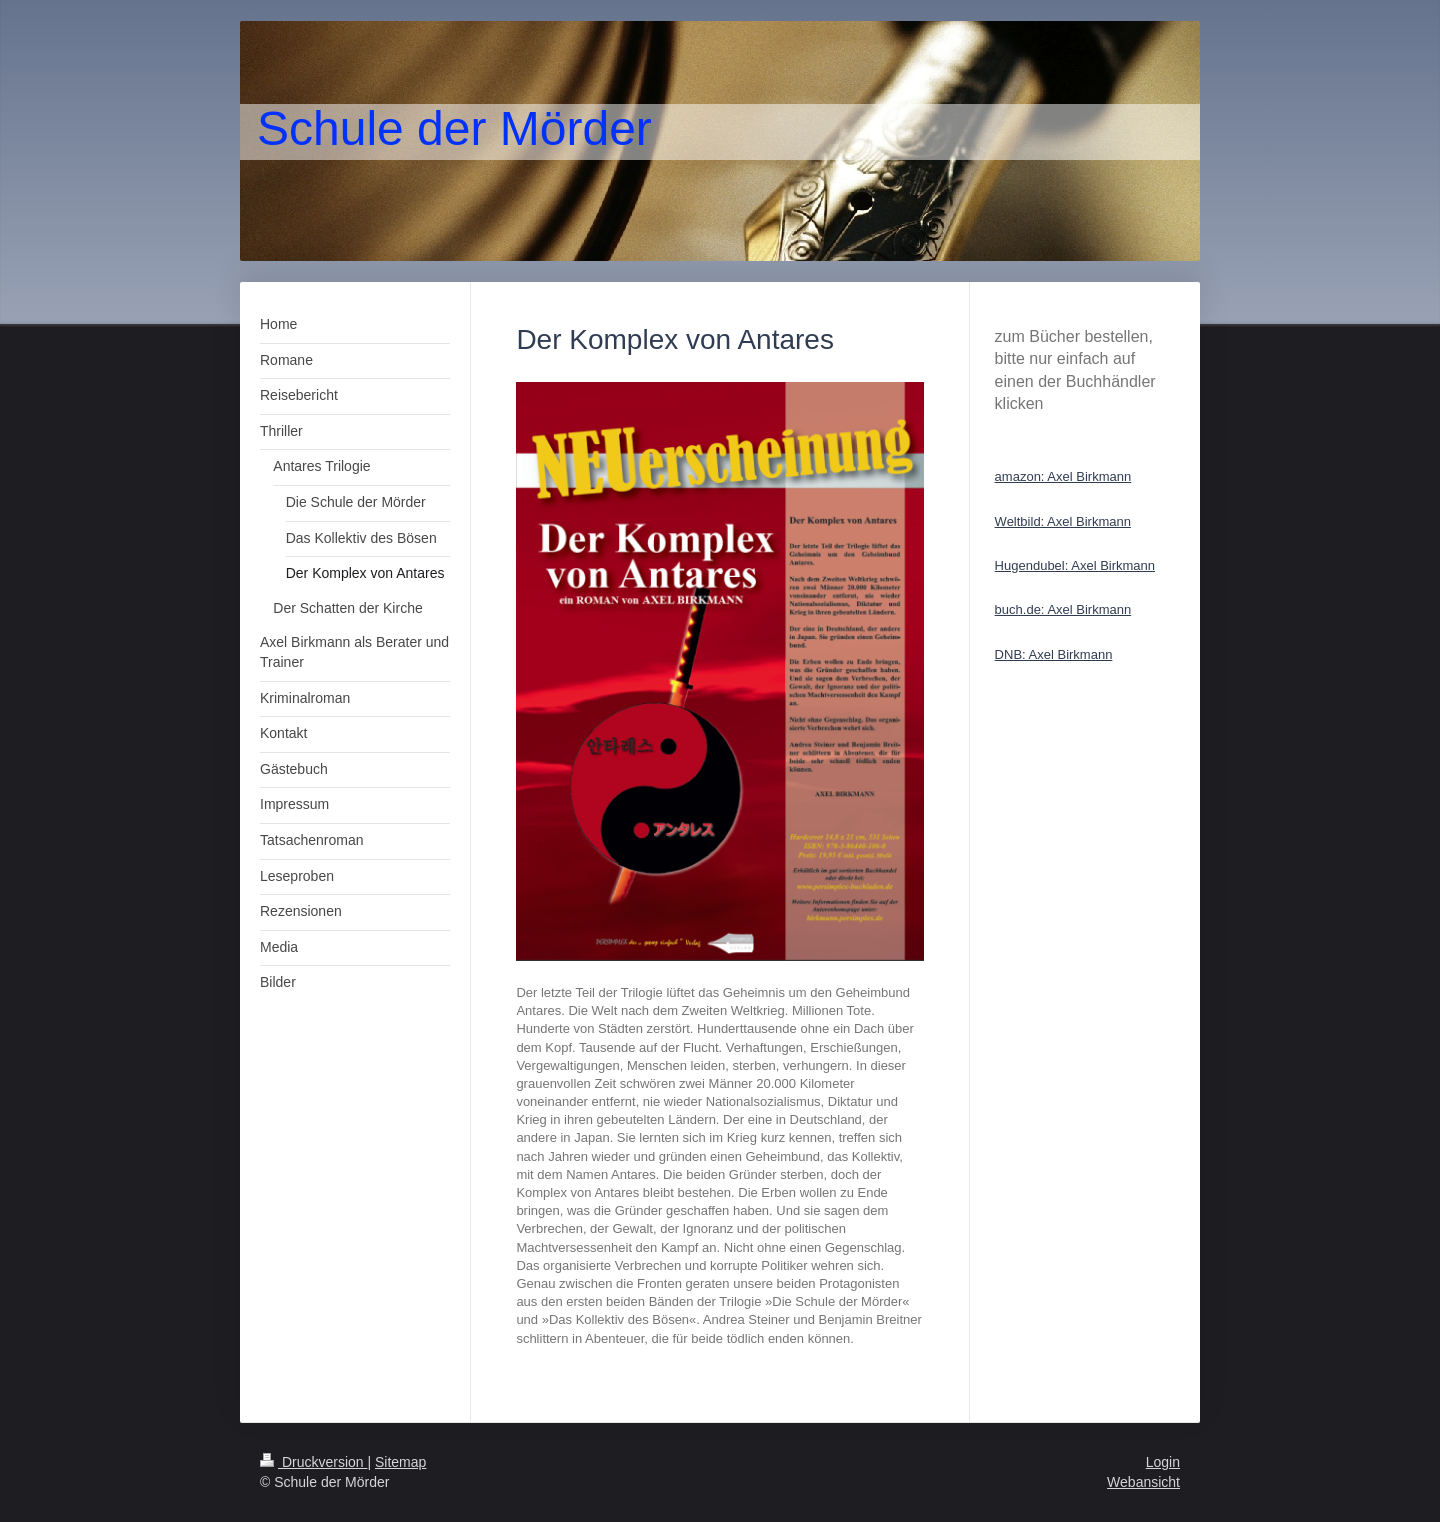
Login (1163, 1462)
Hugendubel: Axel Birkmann (1075, 565)
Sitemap (400, 1462)
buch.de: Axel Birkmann (1063, 609)
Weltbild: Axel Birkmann (1063, 521)
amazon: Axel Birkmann (1063, 476)
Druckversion (313, 1462)
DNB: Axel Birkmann (1054, 654)
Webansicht (1143, 1482)
